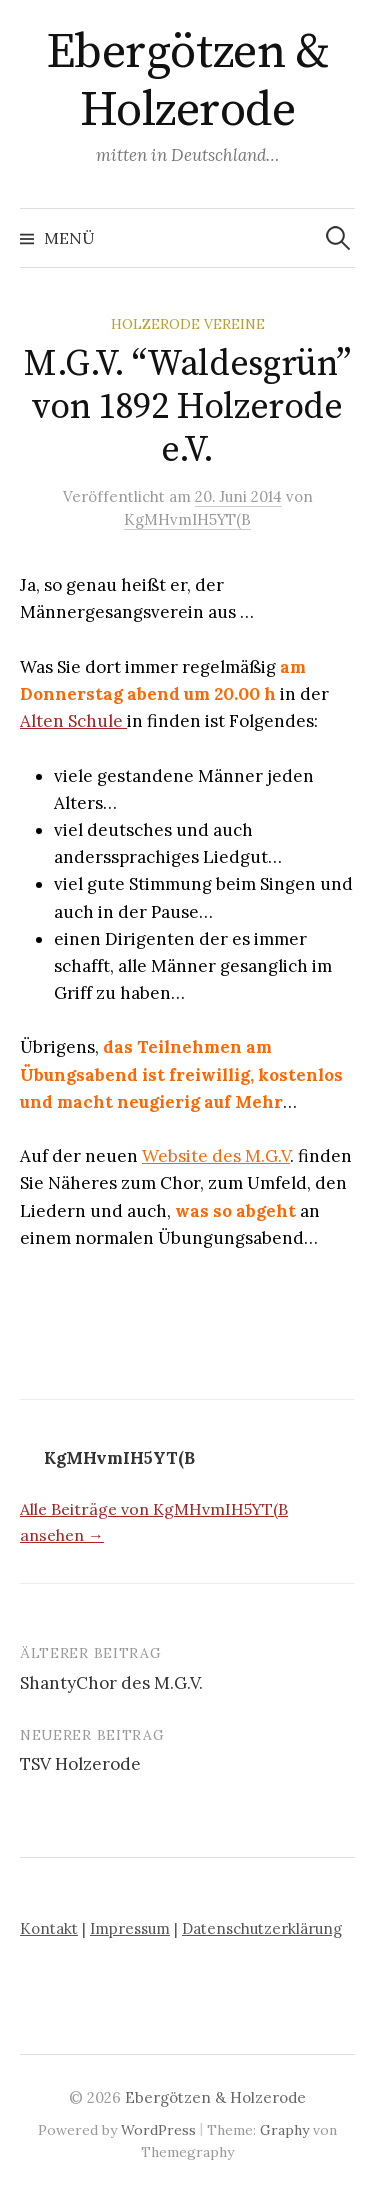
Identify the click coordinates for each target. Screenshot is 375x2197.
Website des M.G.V (216, 1156)
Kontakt (49, 1928)
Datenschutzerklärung (262, 1928)
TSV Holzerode (80, 1764)
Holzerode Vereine (188, 324)
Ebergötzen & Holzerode (187, 82)
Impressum (130, 1928)
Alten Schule (73, 721)
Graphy (284, 2130)
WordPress (158, 2130)
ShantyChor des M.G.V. (111, 1683)
